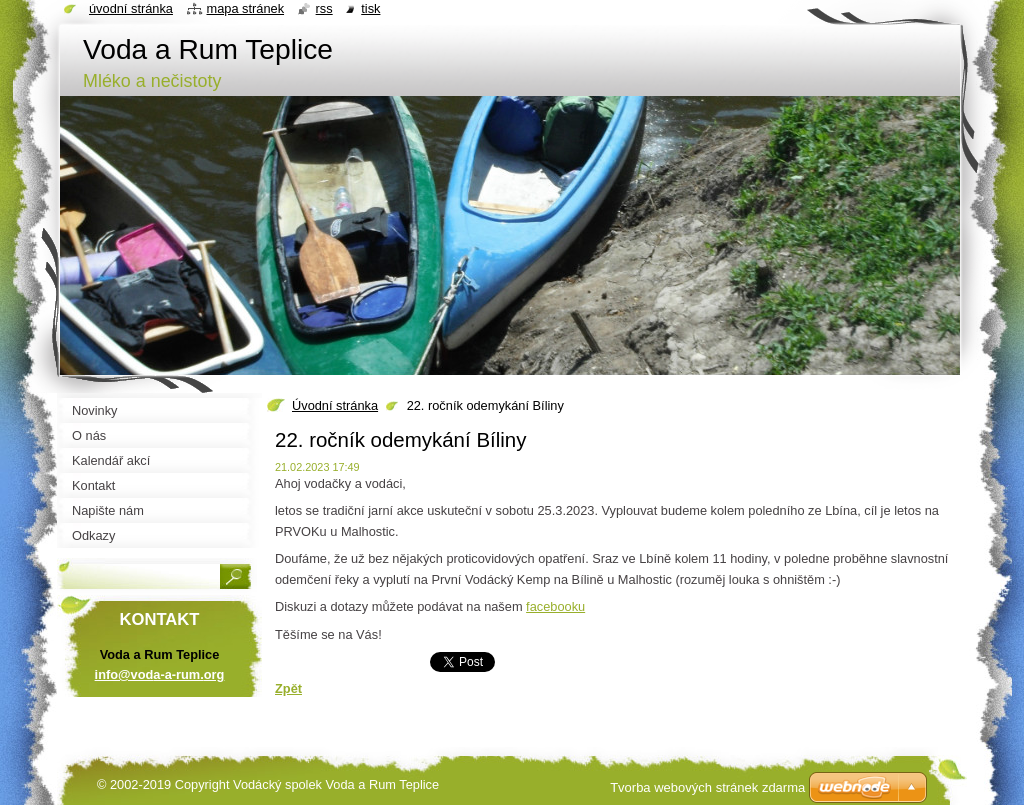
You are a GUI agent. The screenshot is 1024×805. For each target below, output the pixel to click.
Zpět (288, 688)
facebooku (555, 606)
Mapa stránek (246, 8)
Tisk (370, 8)
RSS (324, 8)
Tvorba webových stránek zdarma (707, 787)
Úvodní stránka (335, 405)
